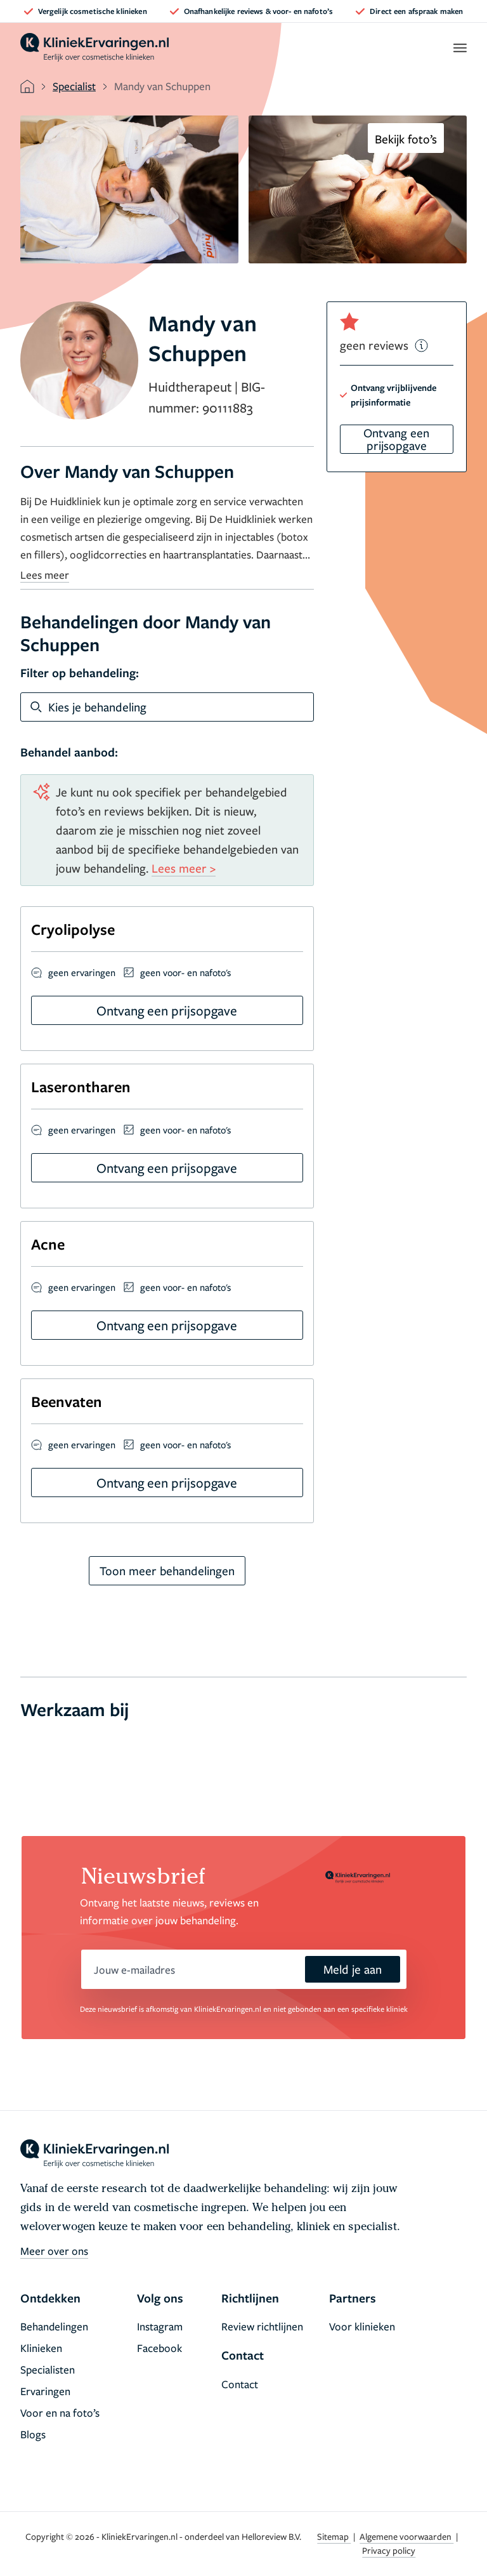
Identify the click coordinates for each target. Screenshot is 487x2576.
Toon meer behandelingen (167, 1570)
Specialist (74, 86)
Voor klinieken (362, 2326)
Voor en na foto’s (60, 2412)
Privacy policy (388, 2550)
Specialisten (47, 2369)
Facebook (159, 2348)
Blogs (33, 2434)
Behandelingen (54, 2326)
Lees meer (44, 574)
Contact (239, 2384)
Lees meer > (184, 868)
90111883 (227, 407)
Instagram (160, 2326)
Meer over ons (54, 2250)
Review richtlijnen (262, 2326)
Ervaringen (45, 2391)
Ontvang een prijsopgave (396, 439)
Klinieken (41, 2348)
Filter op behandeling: (79, 672)
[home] (94, 47)
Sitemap (334, 2536)
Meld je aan (352, 1969)
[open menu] (459, 47)
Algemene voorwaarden (406, 2536)
